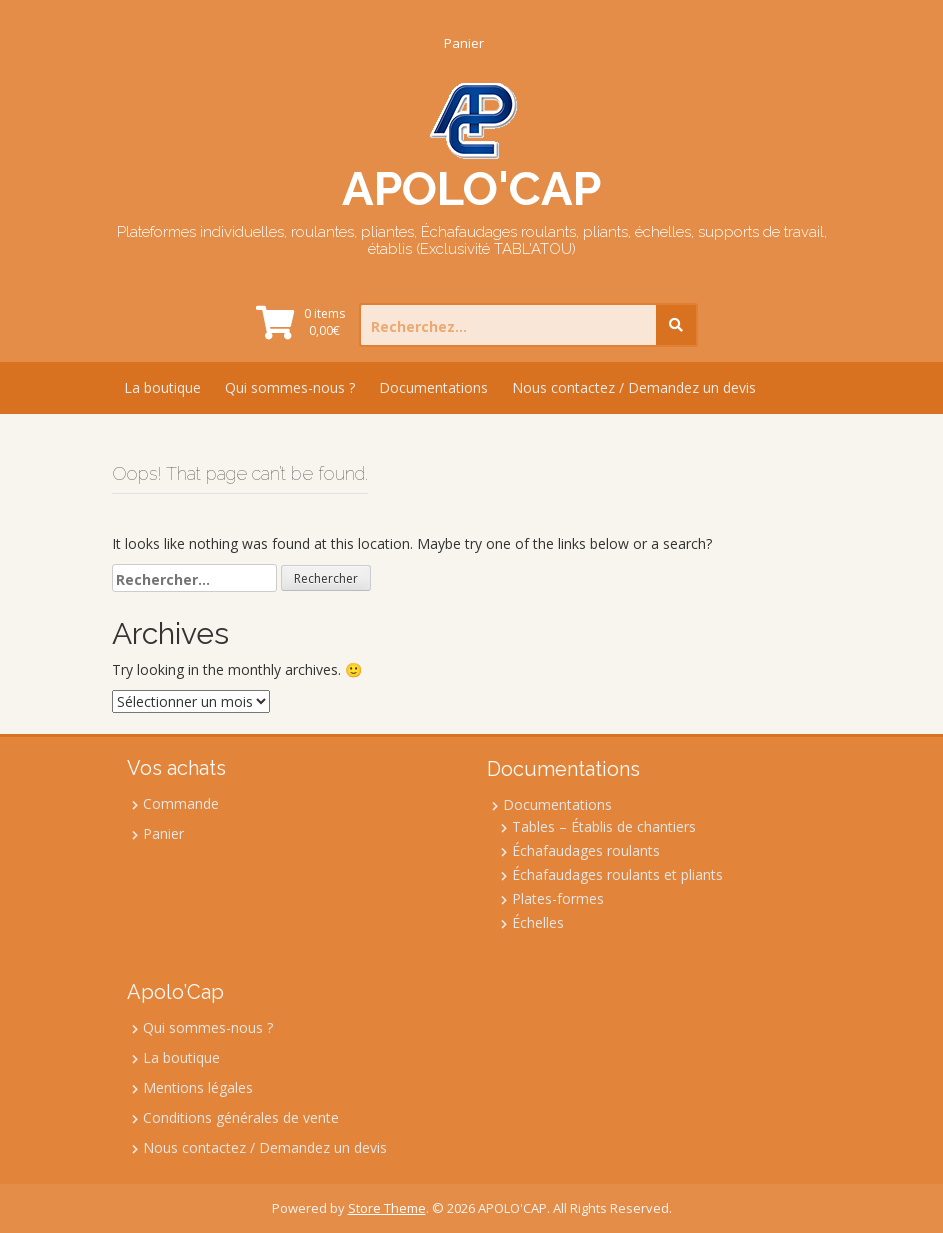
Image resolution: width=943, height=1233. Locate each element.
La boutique (162, 387)
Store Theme (387, 1208)
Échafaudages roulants (586, 850)
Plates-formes (558, 898)
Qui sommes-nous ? (290, 387)
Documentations (433, 387)
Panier (464, 43)
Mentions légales (198, 1087)
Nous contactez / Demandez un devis (634, 387)
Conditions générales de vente (241, 1117)
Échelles (538, 922)
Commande (181, 803)
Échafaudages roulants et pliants (617, 874)
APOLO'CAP (471, 188)
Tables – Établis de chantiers (604, 826)
